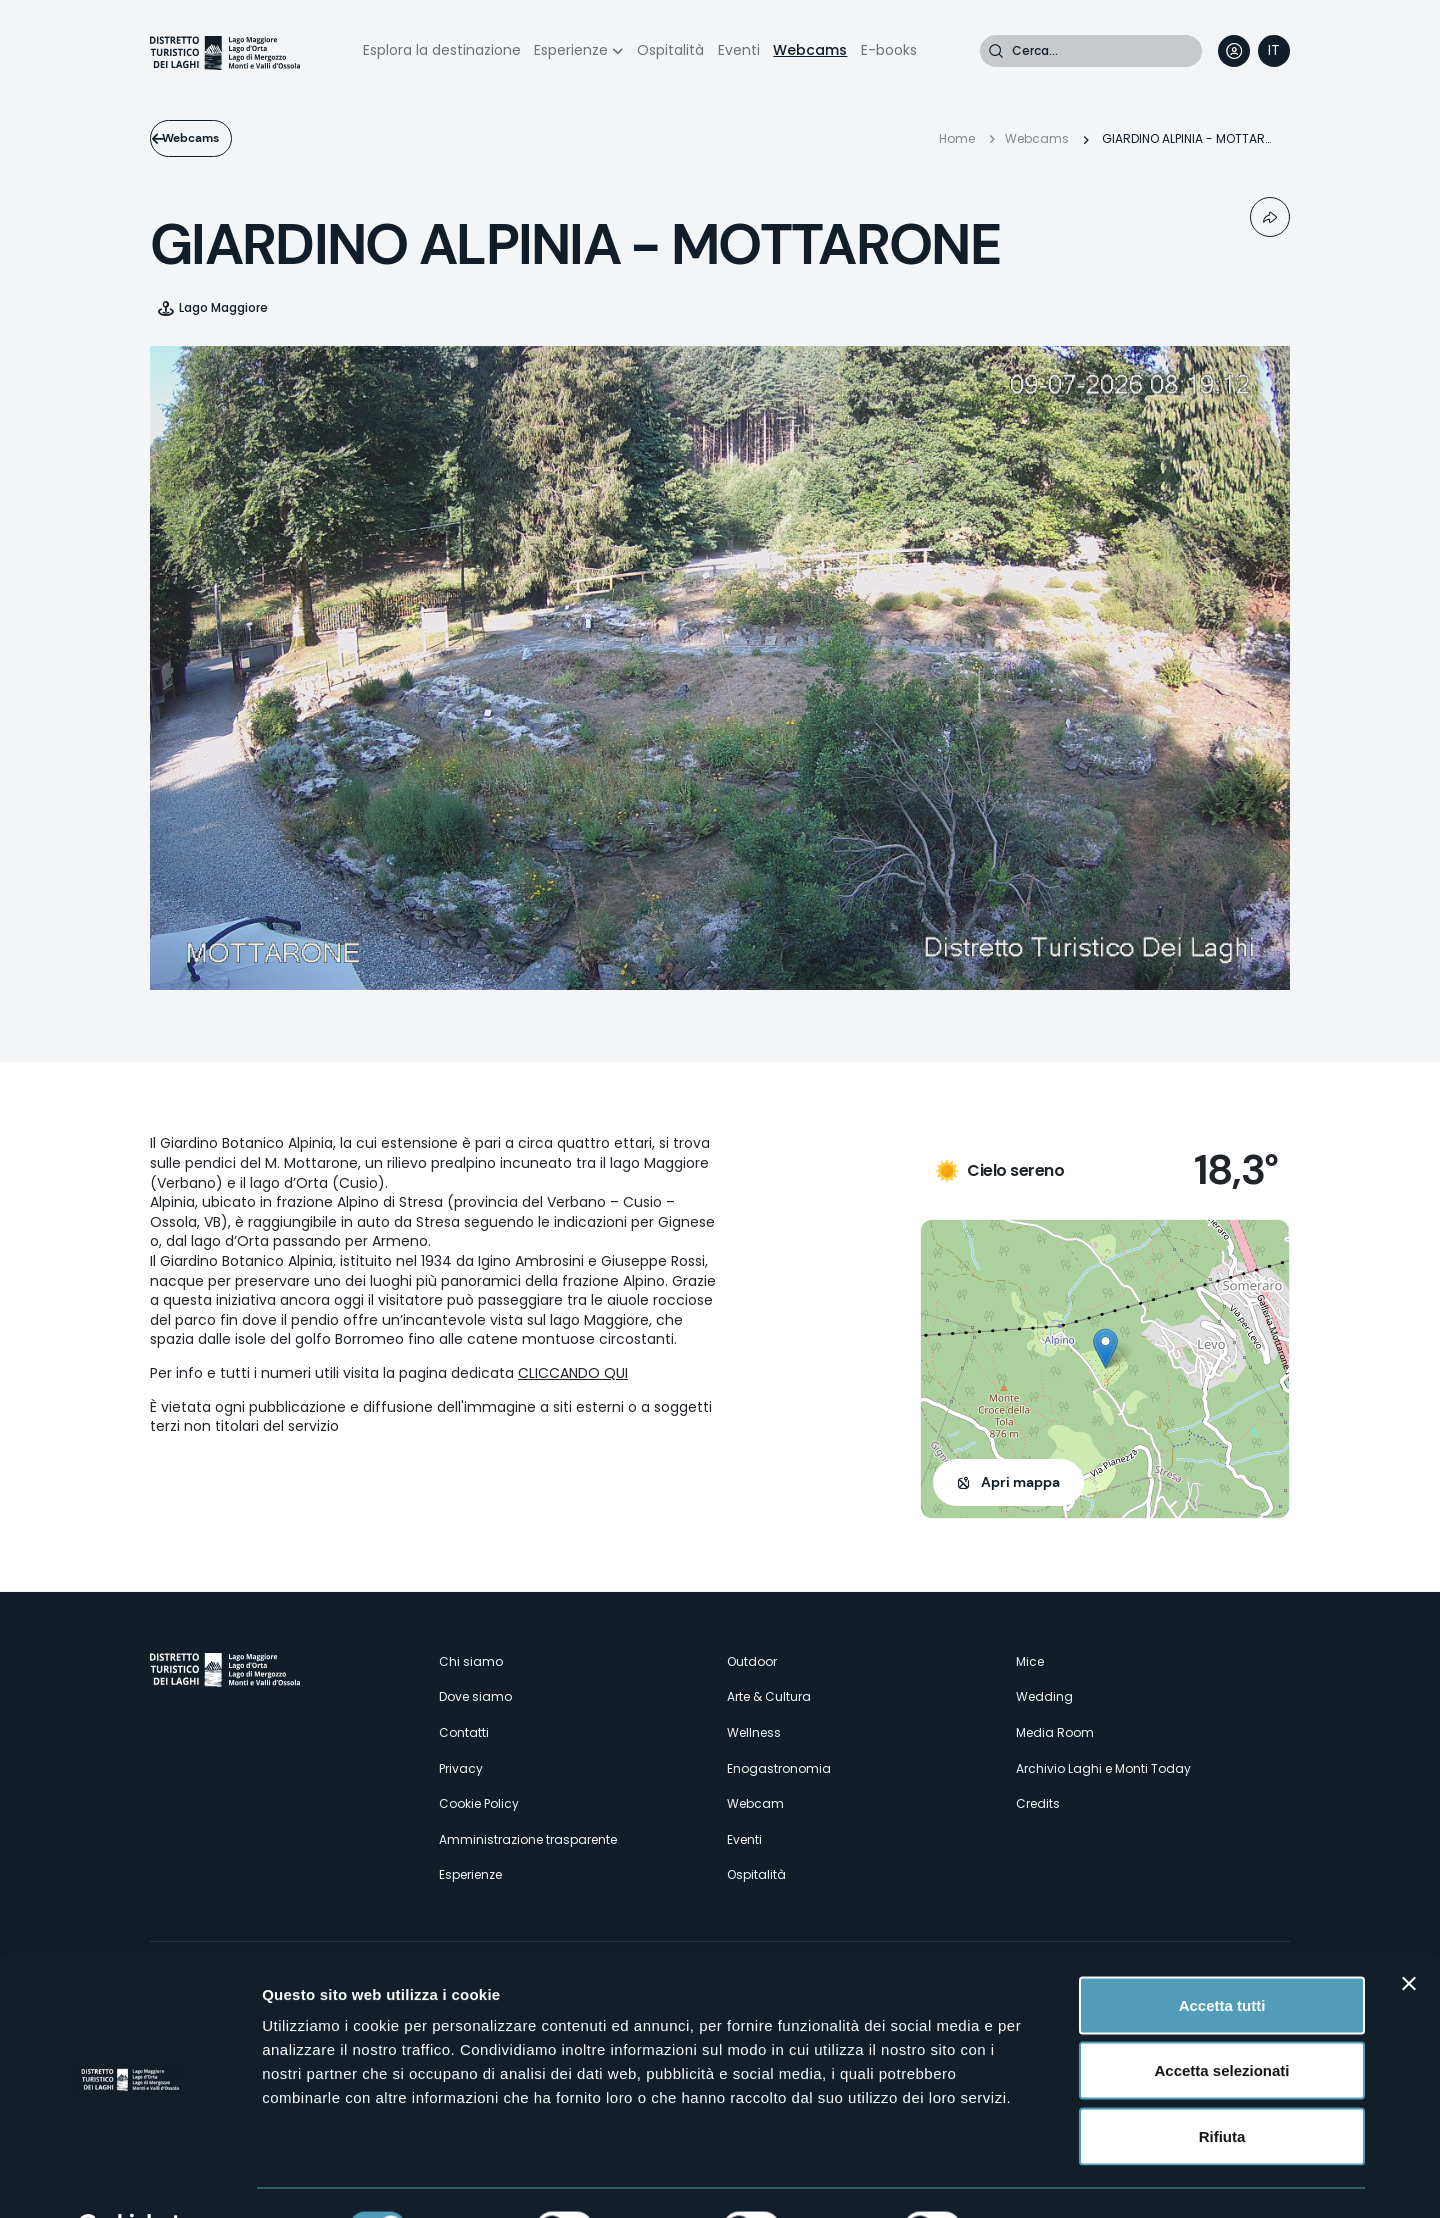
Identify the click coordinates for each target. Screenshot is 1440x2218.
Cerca (996, 51)
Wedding (1044, 1696)
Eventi (739, 50)
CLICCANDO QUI (573, 1373)
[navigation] (1274, 51)
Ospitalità (670, 50)
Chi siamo (471, 1661)
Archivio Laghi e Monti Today (1103, 1768)
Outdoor (752, 1661)
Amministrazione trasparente (528, 1839)
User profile (1234, 51)
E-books (889, 50)
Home (957, 138)
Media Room (1055, 1732)
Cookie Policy (479, 1803)
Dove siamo (475, 1696)
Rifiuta (1222, 2086)
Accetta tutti (1222, 1955)
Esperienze (571, 50)
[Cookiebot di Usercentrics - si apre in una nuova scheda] (129, 2179)
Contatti (464, 1732)
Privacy (461, 1768)
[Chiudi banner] (1409, 1934)
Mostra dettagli (1052, 2178)
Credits (1038, 1803)
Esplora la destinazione (442, 50)
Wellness (754, 1732)
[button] (1105, 1348)
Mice (1030, 1661)
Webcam (755, 1803)
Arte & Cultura (769, 1696)
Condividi (1270, 217)
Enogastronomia (779, 1768)
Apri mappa (1020, 1482)
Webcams (810, 50)
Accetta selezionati (1221, 2021)
